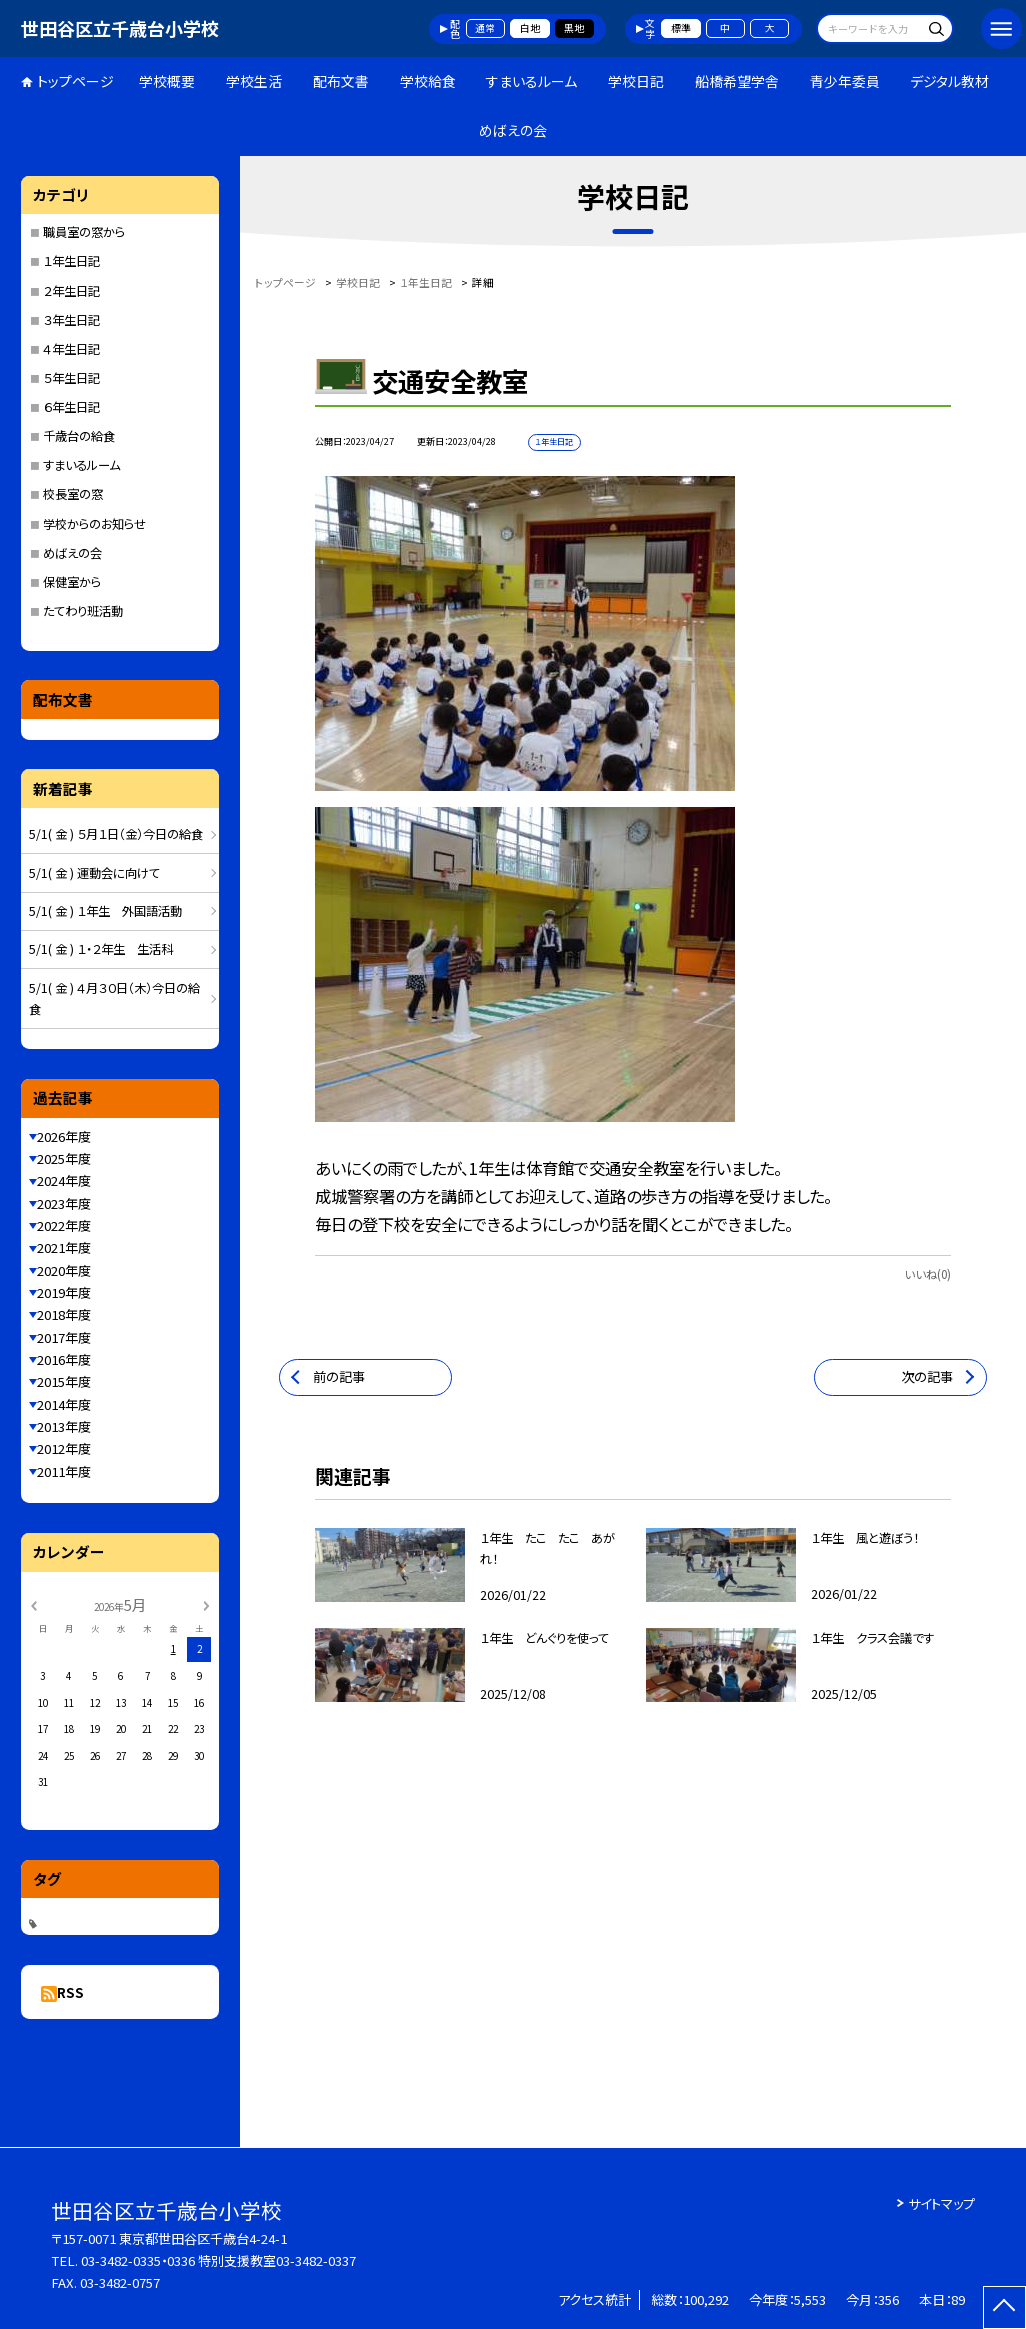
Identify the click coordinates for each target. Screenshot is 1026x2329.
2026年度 (64, 1136)
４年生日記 (71, 349)
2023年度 (64, 1203)
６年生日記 (71, 407)
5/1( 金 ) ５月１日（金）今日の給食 (116, 834)
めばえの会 (513, 130)
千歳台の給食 (79, 436)
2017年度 (64, 1337)
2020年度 (64, 1270)
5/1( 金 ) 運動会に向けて (94, 873)
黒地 (574, 28)
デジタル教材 (949, 81)
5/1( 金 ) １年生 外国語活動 (105, 911)
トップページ (75, 81)
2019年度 (64, 1292)
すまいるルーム (531, 81)
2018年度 (64, 1314)
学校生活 (254, 81)
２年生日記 (71, 291)
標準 (681, 28)
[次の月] (206, 1604)
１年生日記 (71, 261)
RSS (70, 1992)
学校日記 (636, 81)
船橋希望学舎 (737, 81)
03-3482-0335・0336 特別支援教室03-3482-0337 (218, 2260)
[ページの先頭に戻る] (1004, 2307)
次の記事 (927, 1376)
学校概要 (167, 81)
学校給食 (428, 81)
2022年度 (64, 1225)
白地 (530, 28)
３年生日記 (71, 320)
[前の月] (33, 1604)
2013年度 (64, 1426)
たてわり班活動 (83, 611)
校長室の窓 (73, 494)
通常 (485, 28)
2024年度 (64, 1180)
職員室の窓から (84, 232)
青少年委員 (845, 81)
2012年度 (64, 1448)
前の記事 (339, 1376)
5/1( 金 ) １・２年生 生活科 (101, 949)
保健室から (72, 582)
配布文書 (341, 81)
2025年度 (64, 1158)
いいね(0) (927, 1274)
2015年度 (64, 1381)
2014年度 (64, 1404)
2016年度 (64, 1359)
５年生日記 (71, 378)
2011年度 (64, 1471)
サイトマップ (941, 2203)
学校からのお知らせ (94, 524)
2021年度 (64, 1247)
